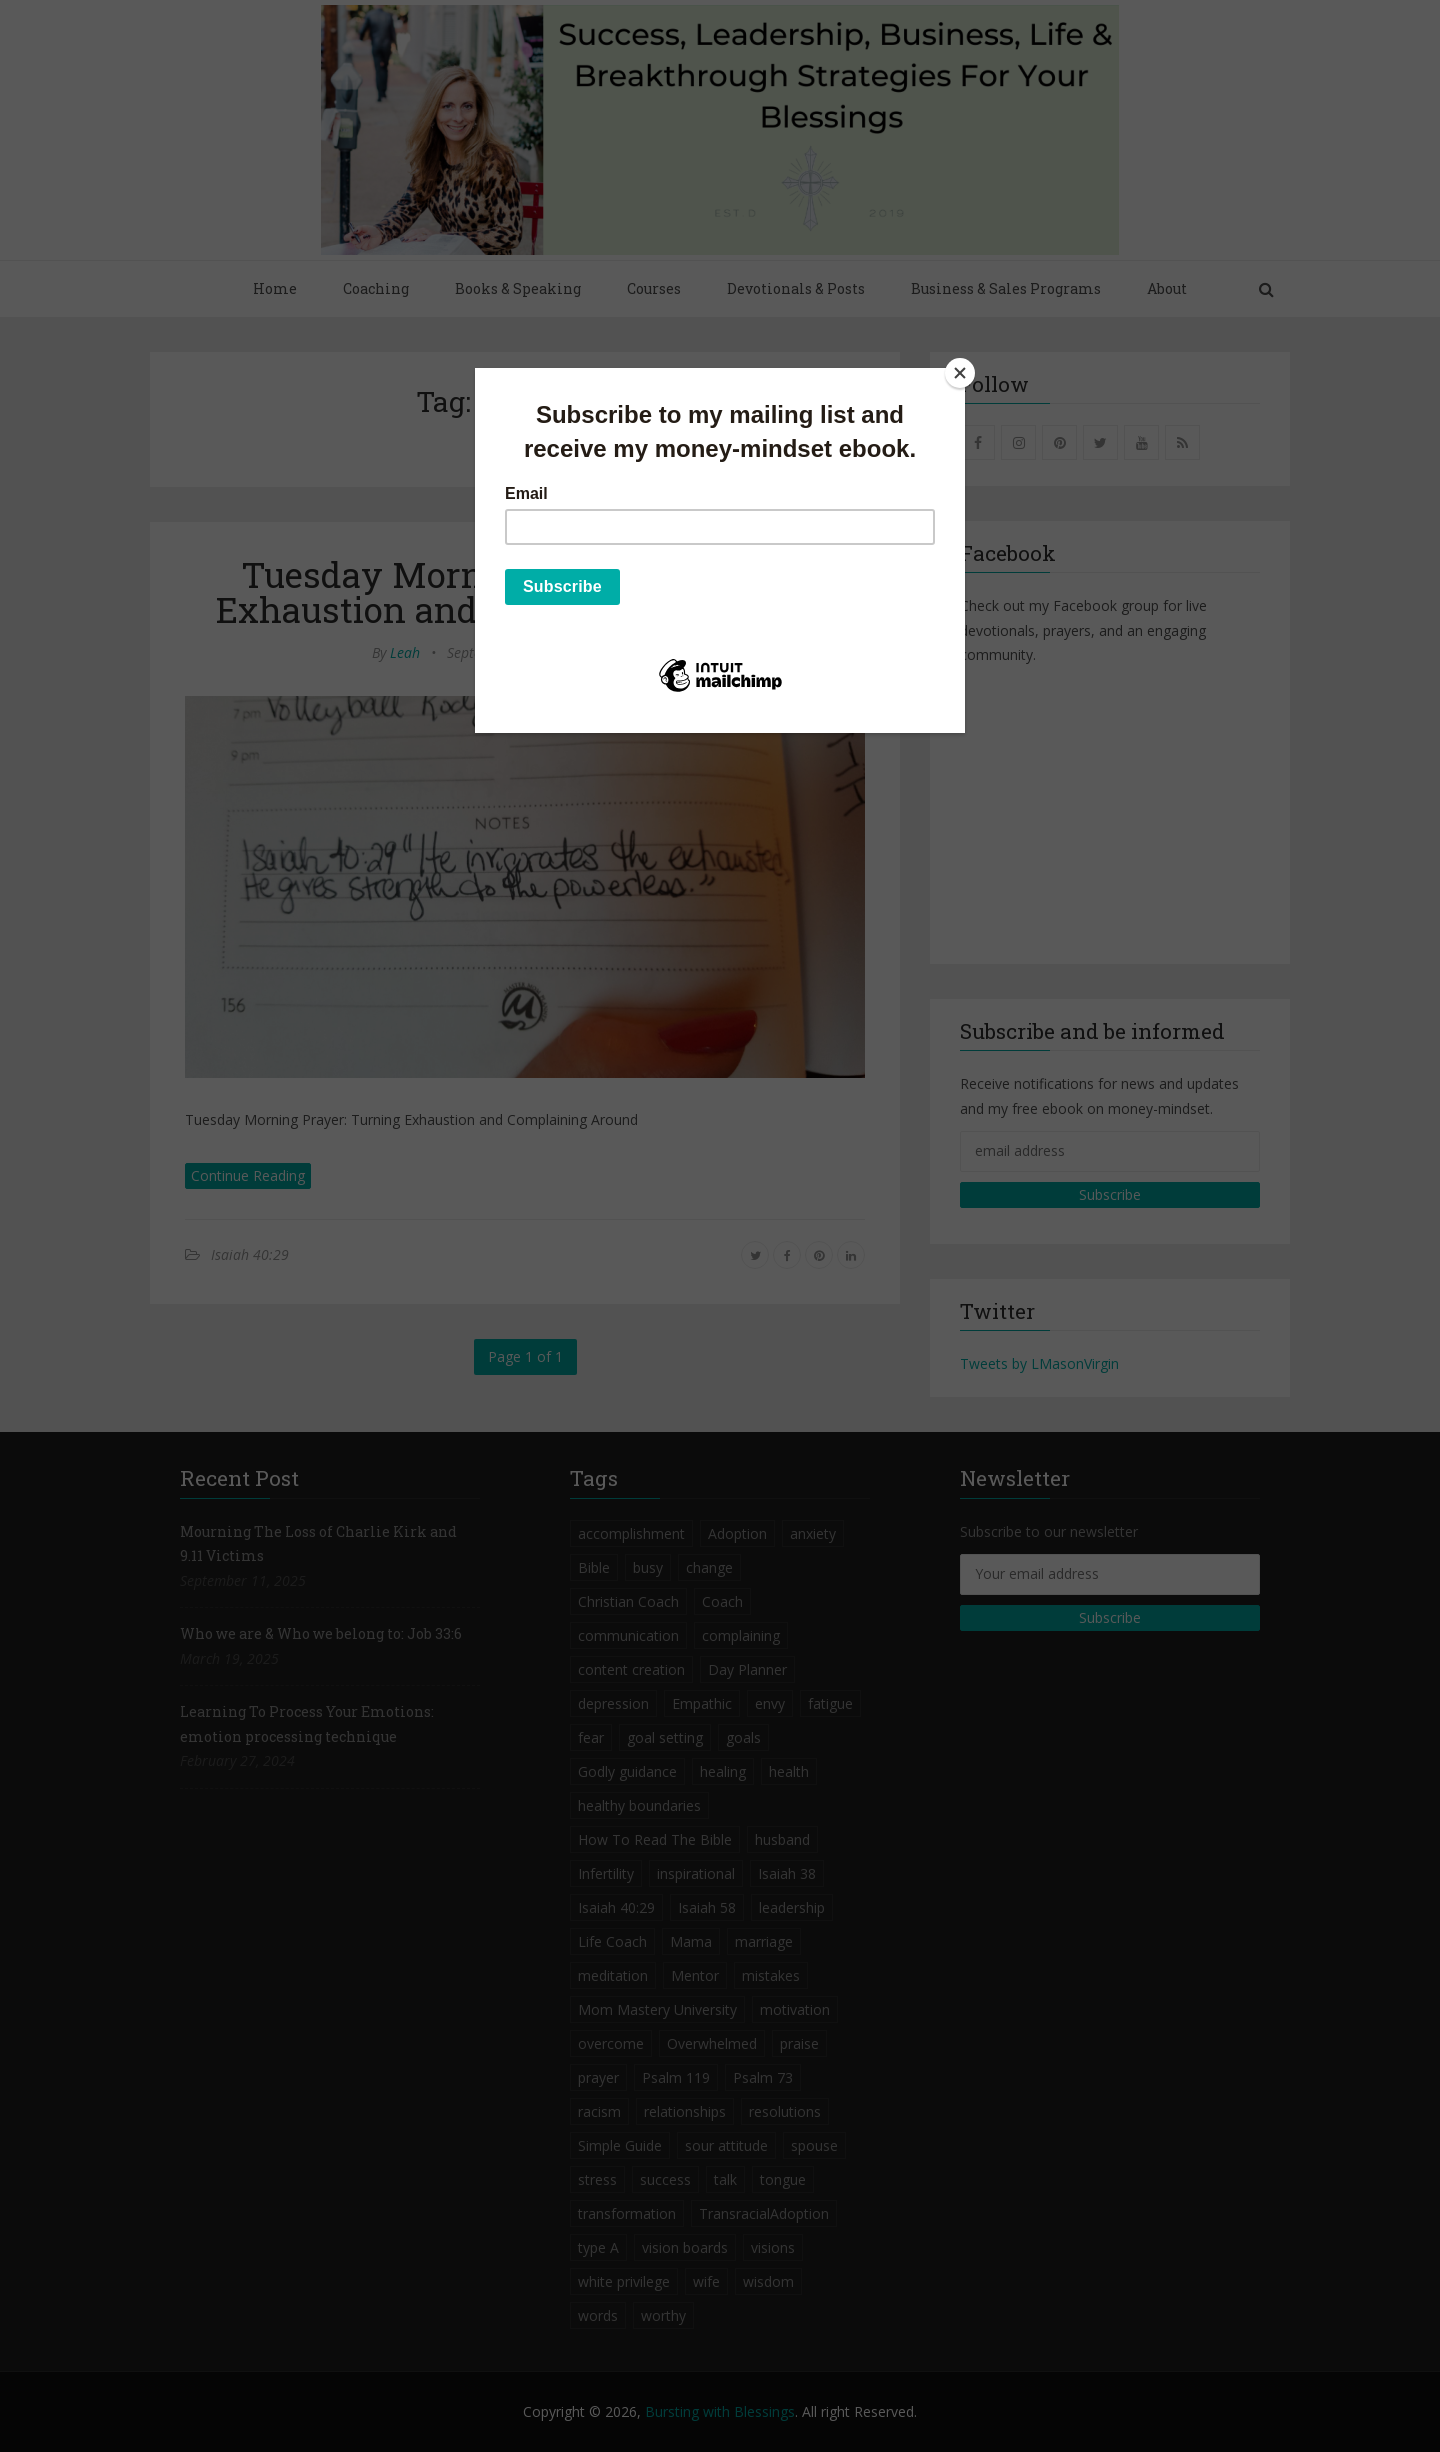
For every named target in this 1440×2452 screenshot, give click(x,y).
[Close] (960, 373)
